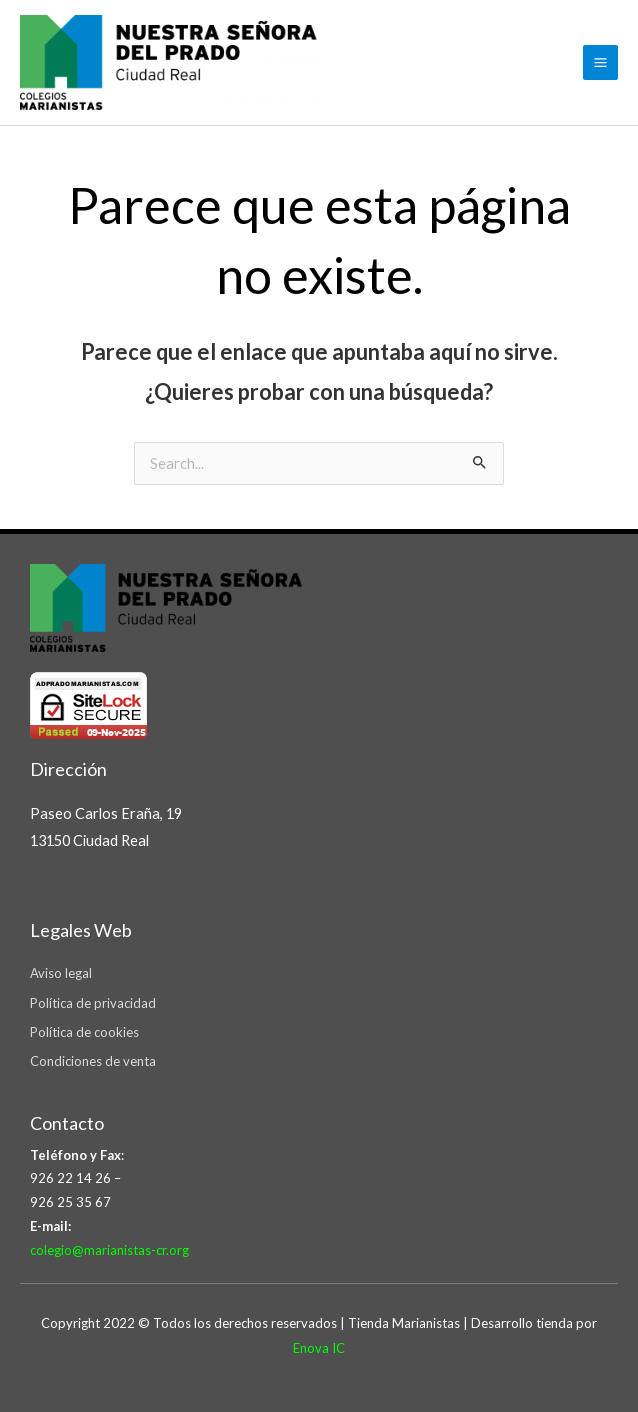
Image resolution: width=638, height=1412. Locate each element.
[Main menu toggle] (600, 62)
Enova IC (319, 1348)
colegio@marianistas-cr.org (109, 1250)
